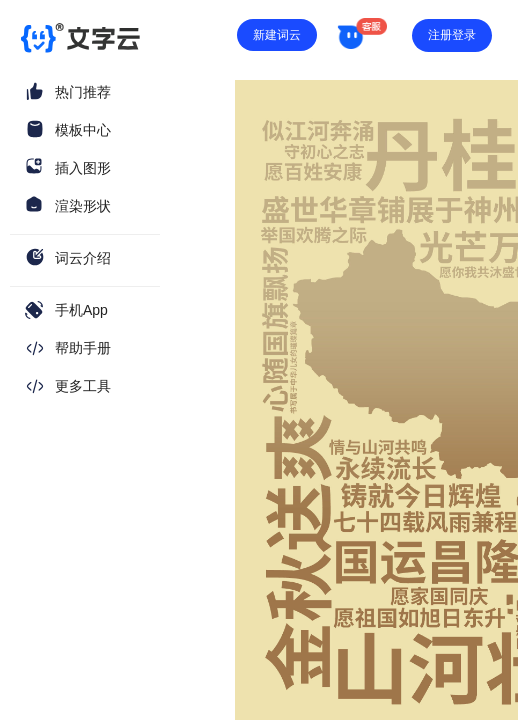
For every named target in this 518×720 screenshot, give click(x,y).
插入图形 (83, 168)
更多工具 (83, 386)
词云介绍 (83, 258)
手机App (81, 310)
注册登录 (452, 35)
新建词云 (277, 35)
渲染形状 (83, 206)
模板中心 (83, 130)
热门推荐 (83, 92)
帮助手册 (83, 348)
